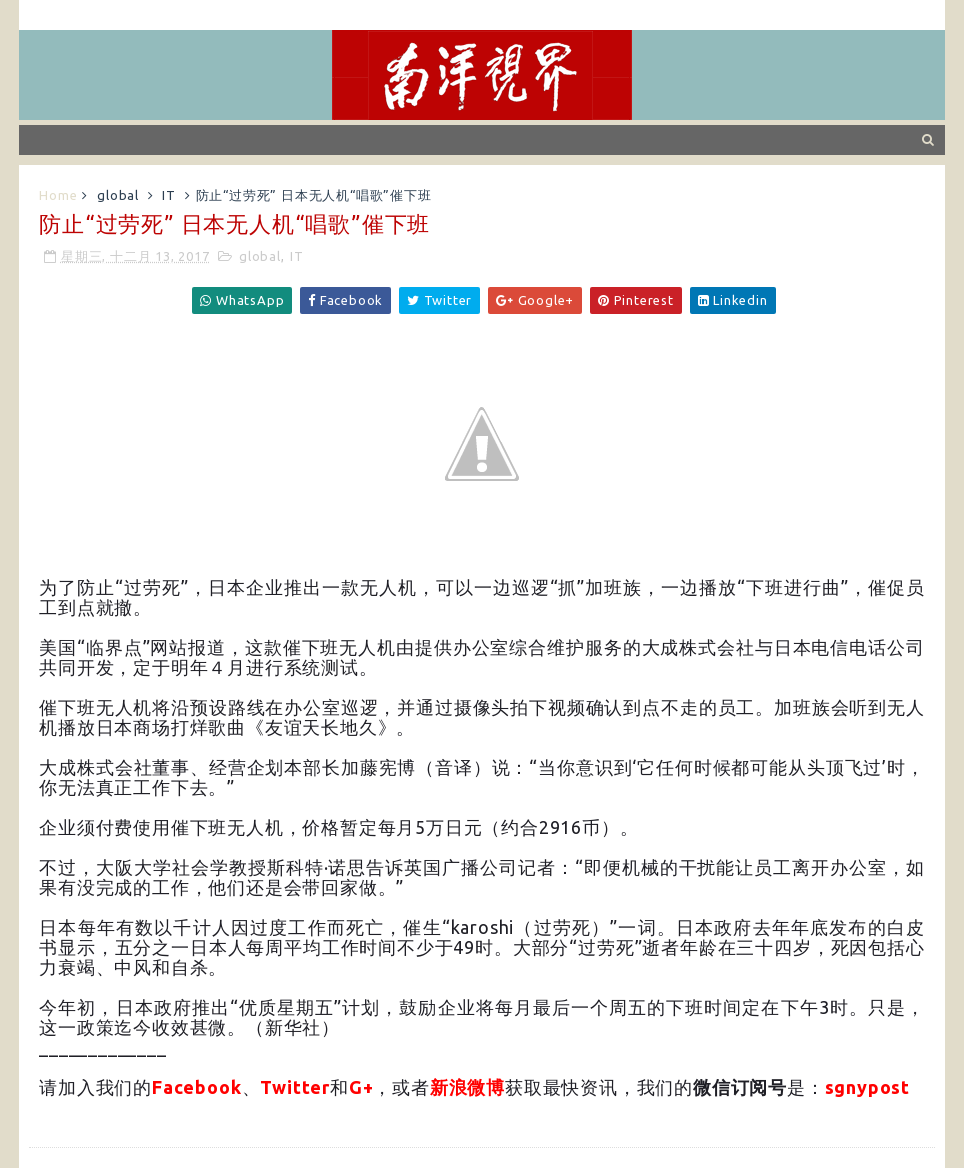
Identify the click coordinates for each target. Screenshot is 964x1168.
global (118, 195)
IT (169, 195)
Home (58, 195)
